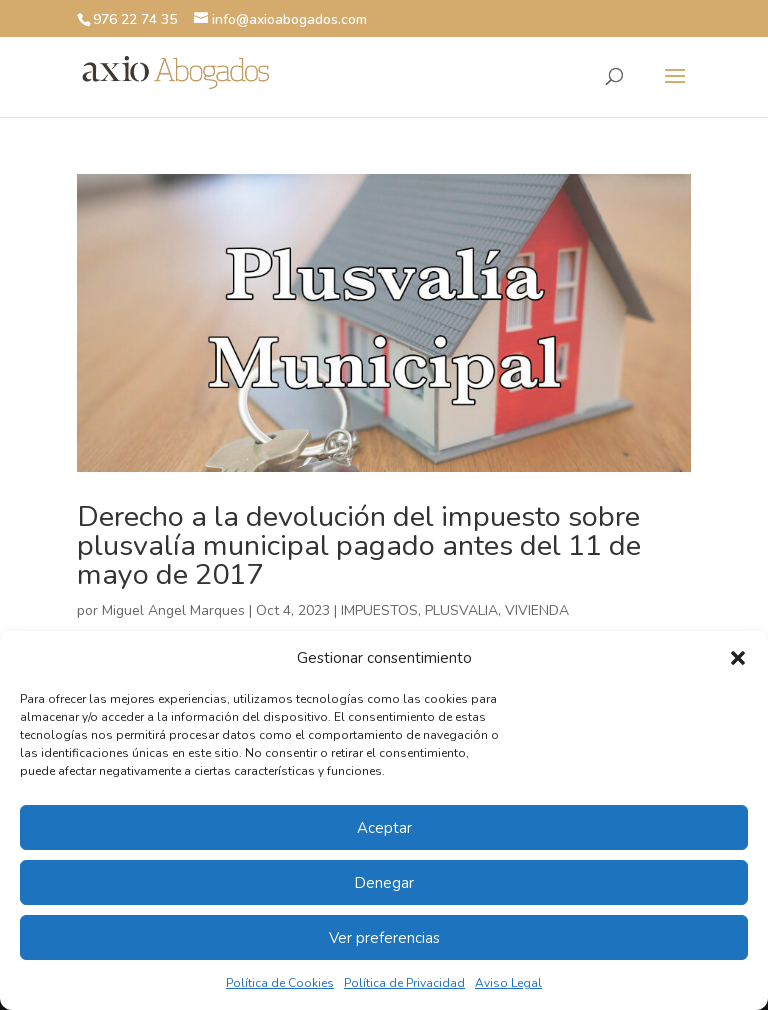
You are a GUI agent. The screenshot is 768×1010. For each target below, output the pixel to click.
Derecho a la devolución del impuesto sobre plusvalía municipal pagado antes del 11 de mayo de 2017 (359, 545)
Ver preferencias (384, 938)
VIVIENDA (537, 610)
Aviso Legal (508, 983)
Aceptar (384, 828)
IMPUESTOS (379, 610)
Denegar (384, 883)
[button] (738, 658)
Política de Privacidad (404, 983)
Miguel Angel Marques (173, 610)
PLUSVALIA (461, 610)
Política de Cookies (280, 983)
